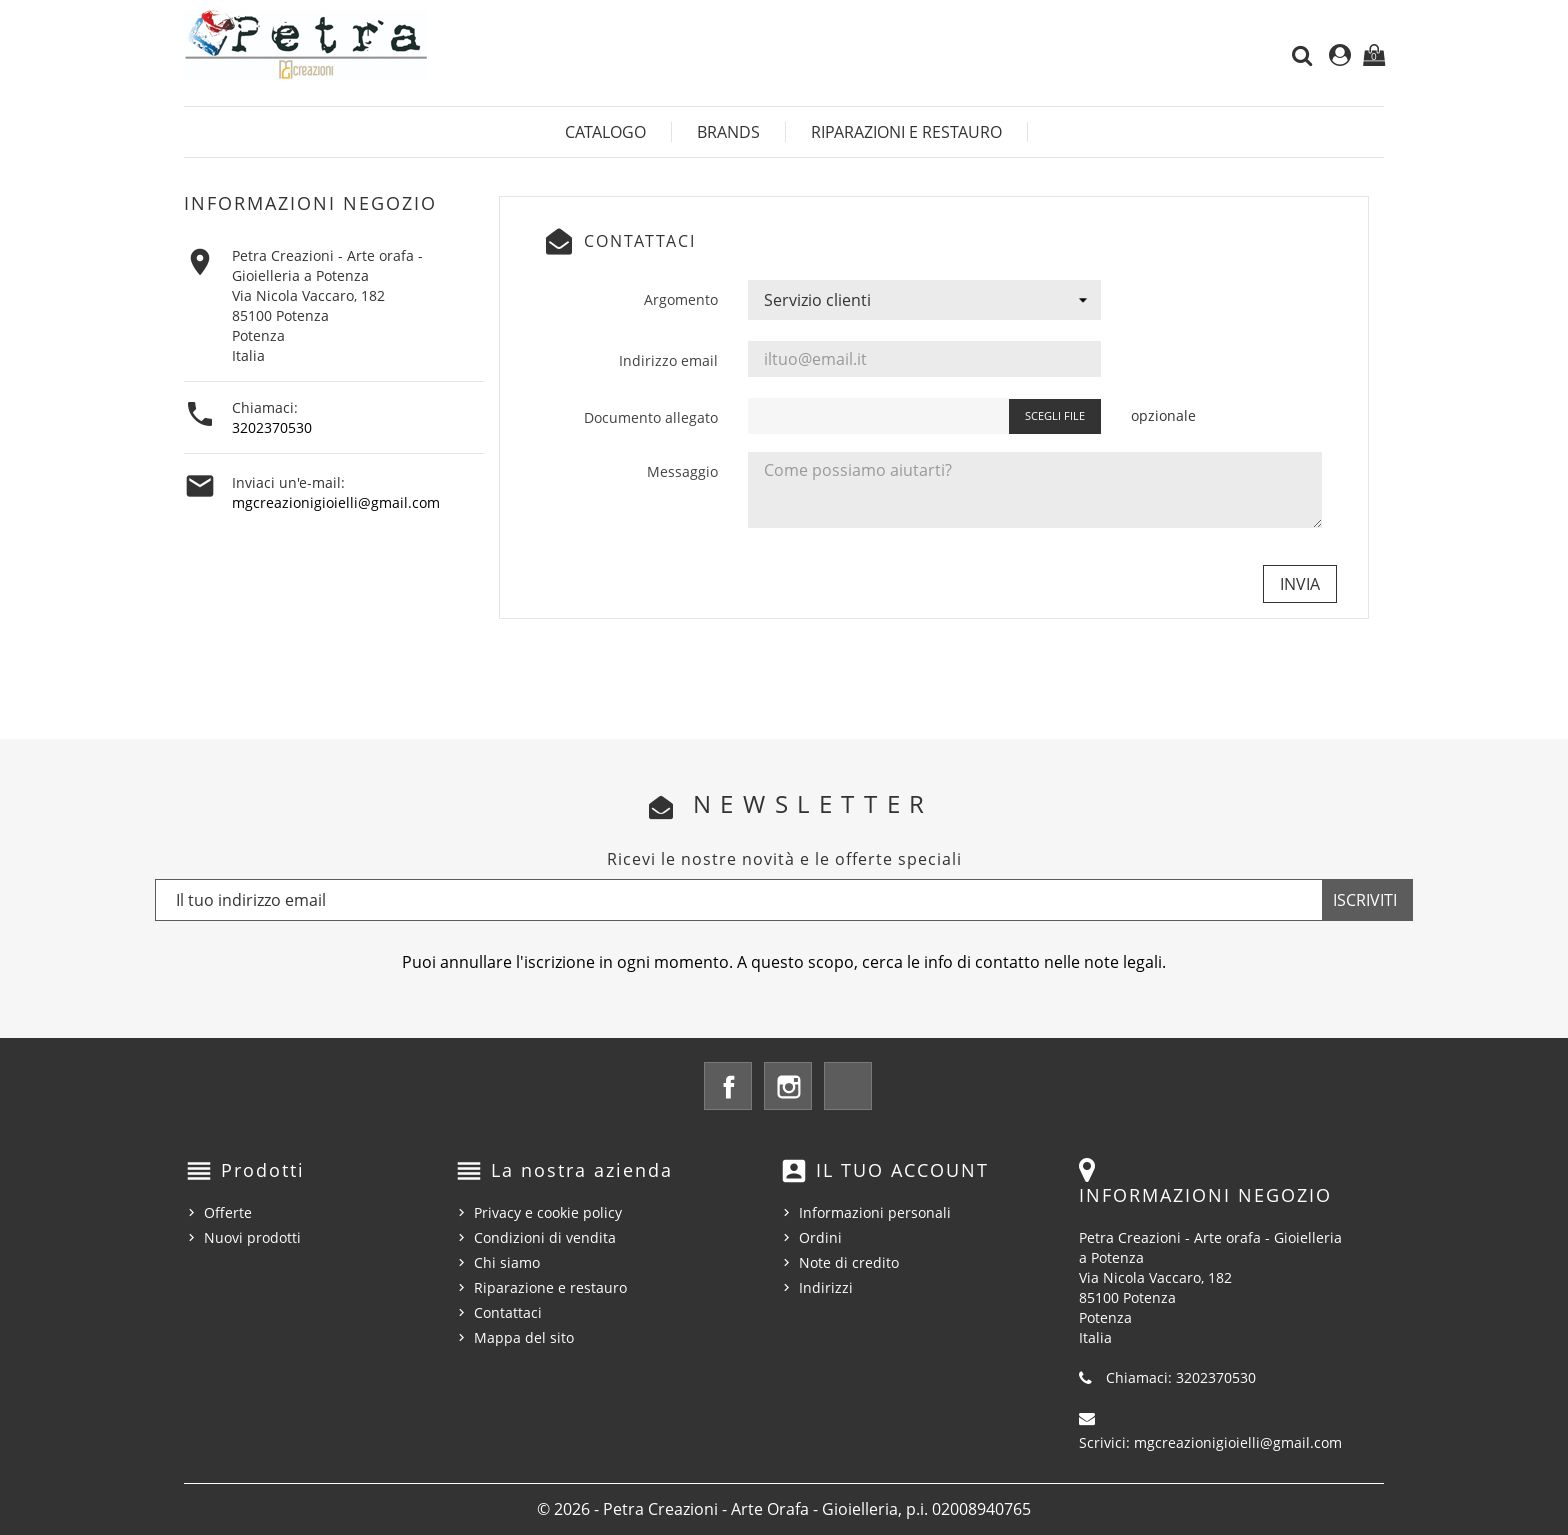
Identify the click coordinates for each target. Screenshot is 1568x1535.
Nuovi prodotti (252, 1237)
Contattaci (508, 1312)
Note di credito (849, 1262)
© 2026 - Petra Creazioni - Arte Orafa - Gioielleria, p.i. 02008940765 (784, 1509)
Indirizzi (826, 1287)
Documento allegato (651, 417)
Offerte (228, 1212)
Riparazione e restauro (550, 1287)
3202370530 (272, 427)
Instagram (788, 1086)
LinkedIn (848, 1086)
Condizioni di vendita (545, 1237)
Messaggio (682, 471)
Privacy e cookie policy (548, 1212)
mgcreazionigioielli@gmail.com (336, 502)
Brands (728, 132)
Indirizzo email (668, 360)
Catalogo (605, 132)
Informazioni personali (875, 1212)
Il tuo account (902, 1170)
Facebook (728, 1086)
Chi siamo (507, 1262)
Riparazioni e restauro (906, 132)
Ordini (820, 1237)
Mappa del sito (524, 1337)
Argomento (681, 299)
